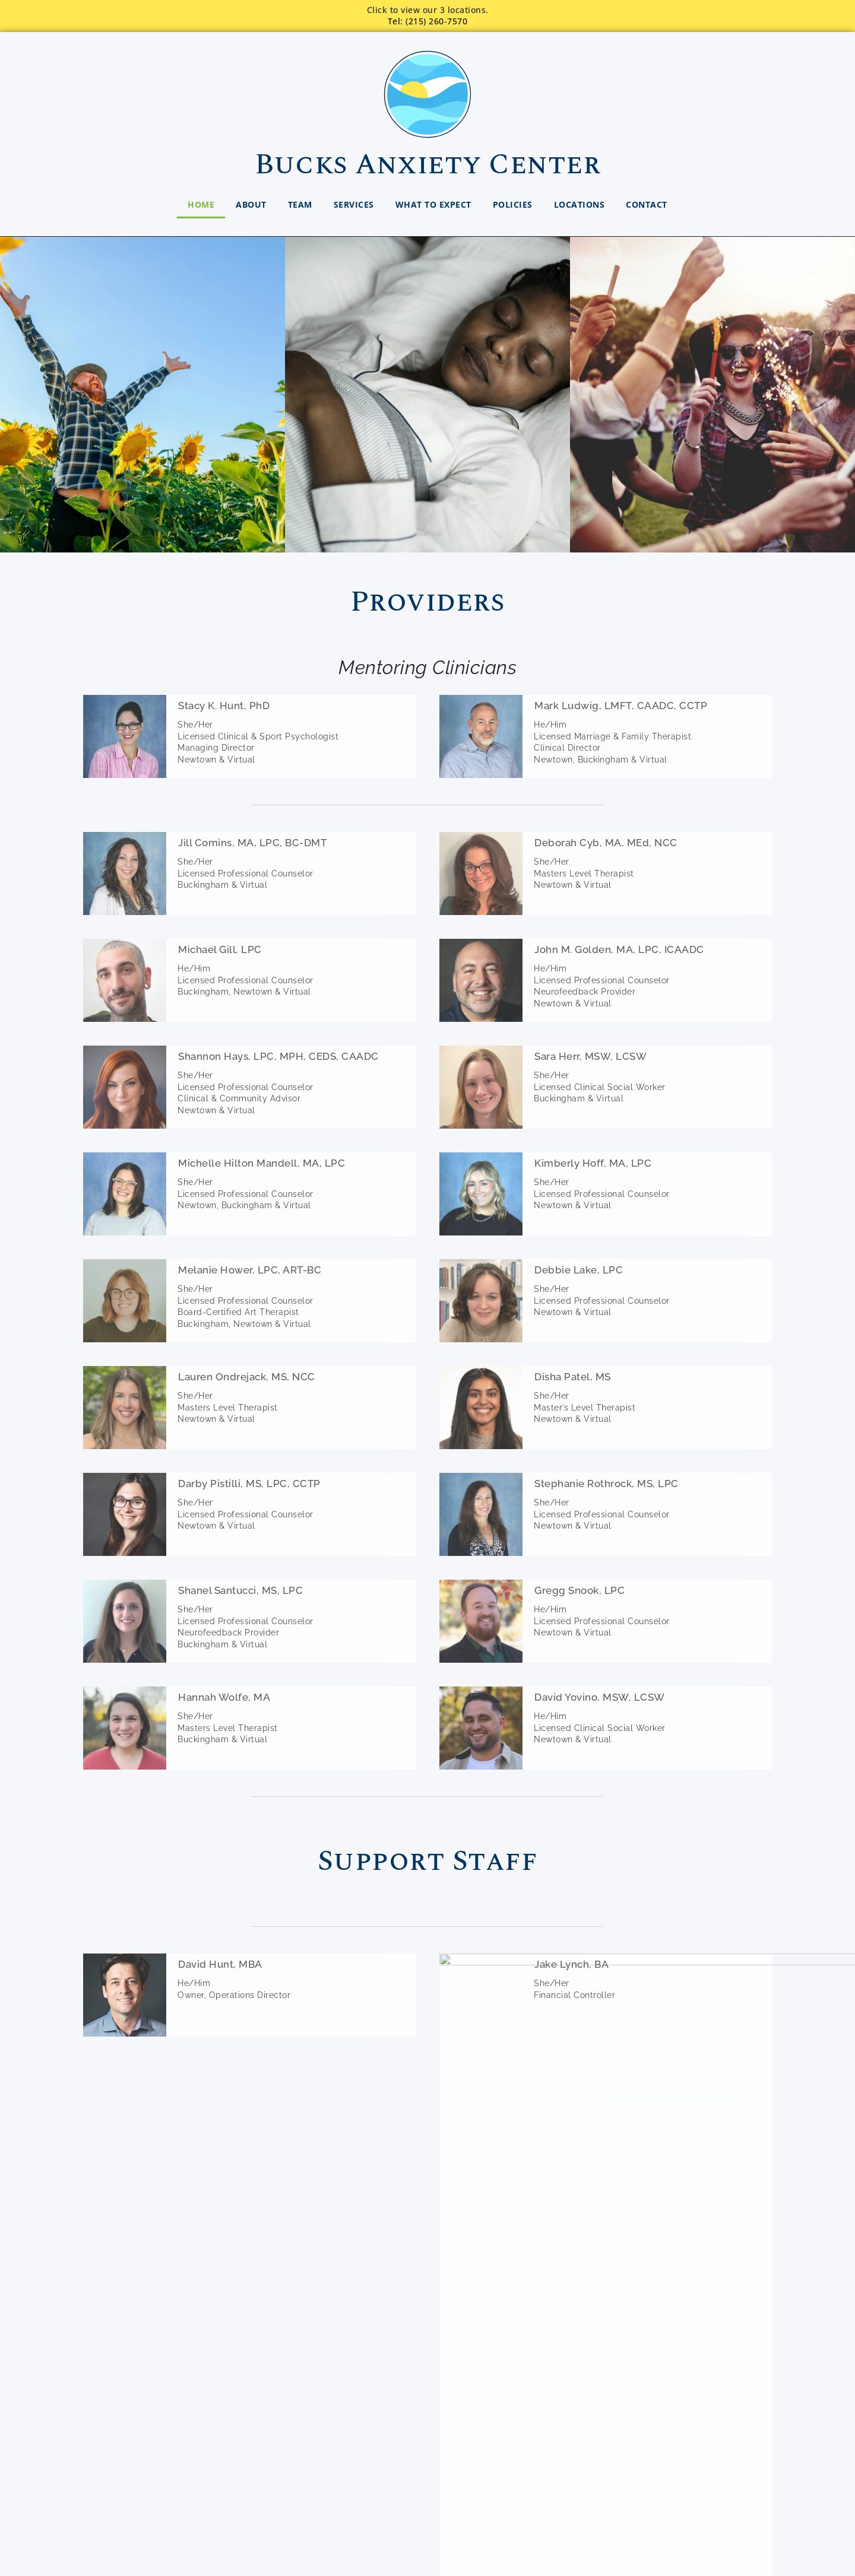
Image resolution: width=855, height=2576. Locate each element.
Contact (646, 204)
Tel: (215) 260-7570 (428, 21)
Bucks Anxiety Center (427, 164)
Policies (513, 204)
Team (300, 204)
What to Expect (433, 204)
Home (201, 204)
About (251, 204)
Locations (579, 204)
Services (354, 204)
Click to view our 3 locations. (428, 9)
